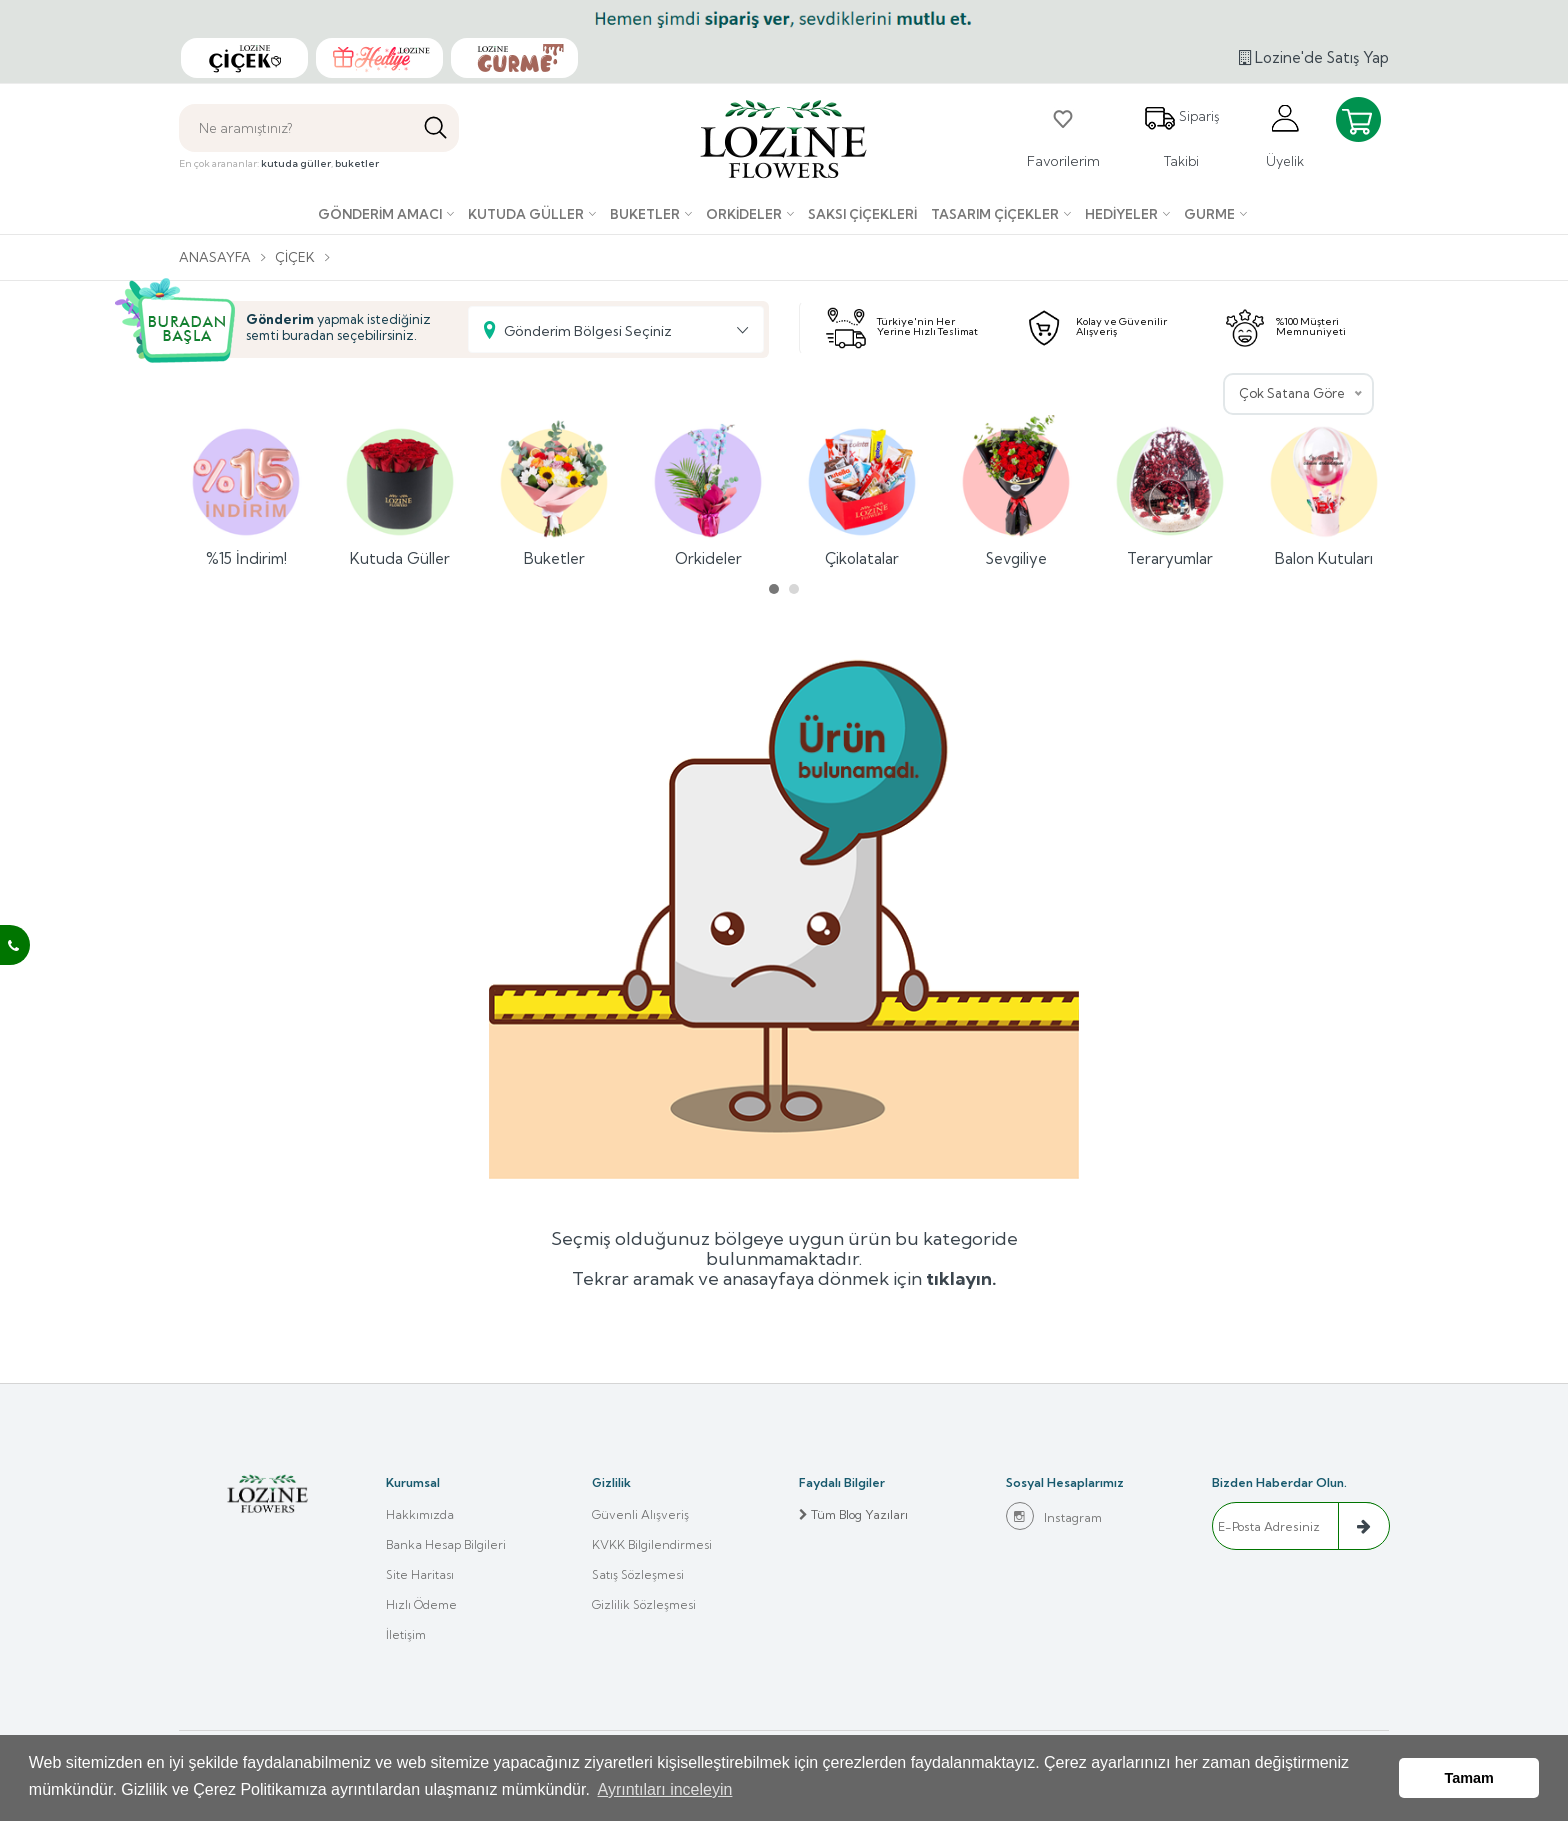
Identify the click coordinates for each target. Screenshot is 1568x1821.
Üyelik (1285, 135)
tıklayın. (961, 1279)
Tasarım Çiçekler (995, 214)
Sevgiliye (1016, 491)
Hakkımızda (420, 1514)
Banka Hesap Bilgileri (446, 1544)
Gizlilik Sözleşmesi (644, 1604)
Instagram (1054, 1516)
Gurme (1209, 214)
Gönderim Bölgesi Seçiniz (588, 331)
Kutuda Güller (526, 214)
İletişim (406, 1634)
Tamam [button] (1469, 1778)
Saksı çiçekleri (862, 214)
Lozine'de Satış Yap (1314, 57)
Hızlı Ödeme (421, 1604)
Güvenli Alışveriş (640, 1514)
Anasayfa (215, 257)
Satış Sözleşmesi (638, 1574)
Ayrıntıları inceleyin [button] (665, 1789)
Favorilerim (1063, 136)
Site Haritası (420, 1574)
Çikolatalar (862, 491)
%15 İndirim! (246, 491)
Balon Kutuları (1324, 491)
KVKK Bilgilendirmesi (652, 1544)
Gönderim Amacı (380, 214)
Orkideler (744, 214)
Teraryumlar (1170, 491)
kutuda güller (296, 163)
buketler (357, 163)
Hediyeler (1121, 214)
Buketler (645, 214)
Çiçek (295, 257)
